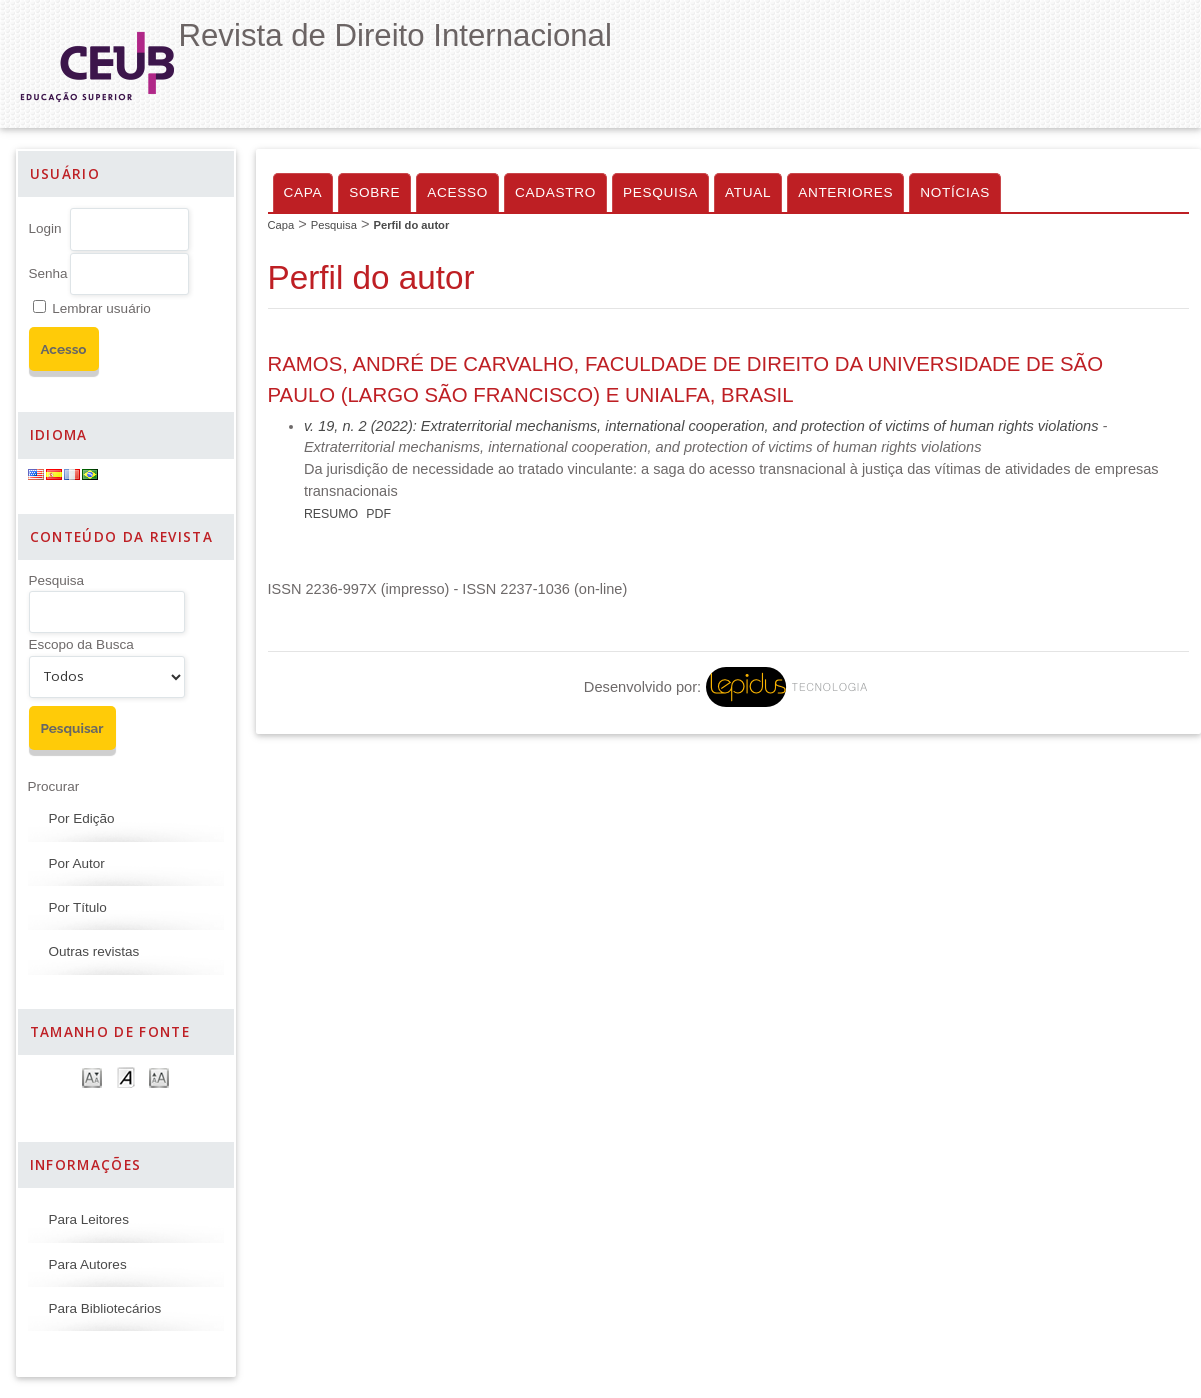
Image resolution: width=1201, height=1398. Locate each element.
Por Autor (77, 863)
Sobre (374, 192)
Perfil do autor (411, 225)
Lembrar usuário (101, 308)
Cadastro (555, 192)
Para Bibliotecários (105, 1308)
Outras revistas (94, 951)
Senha (48, 273)
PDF (378, 514)
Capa (303, 192)
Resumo (331, 514)
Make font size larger (159, 1076)
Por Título (78, 907)
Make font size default (126, 1076)
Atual (748, 192)
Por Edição (82, 818)
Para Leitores (89, 1219)
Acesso (457, 192)
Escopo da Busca (81, 644)
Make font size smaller (92, 1076)
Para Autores (88, 1264)
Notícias (955, 192)
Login (45, 228)
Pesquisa (57, 580)
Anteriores (845, 192)
